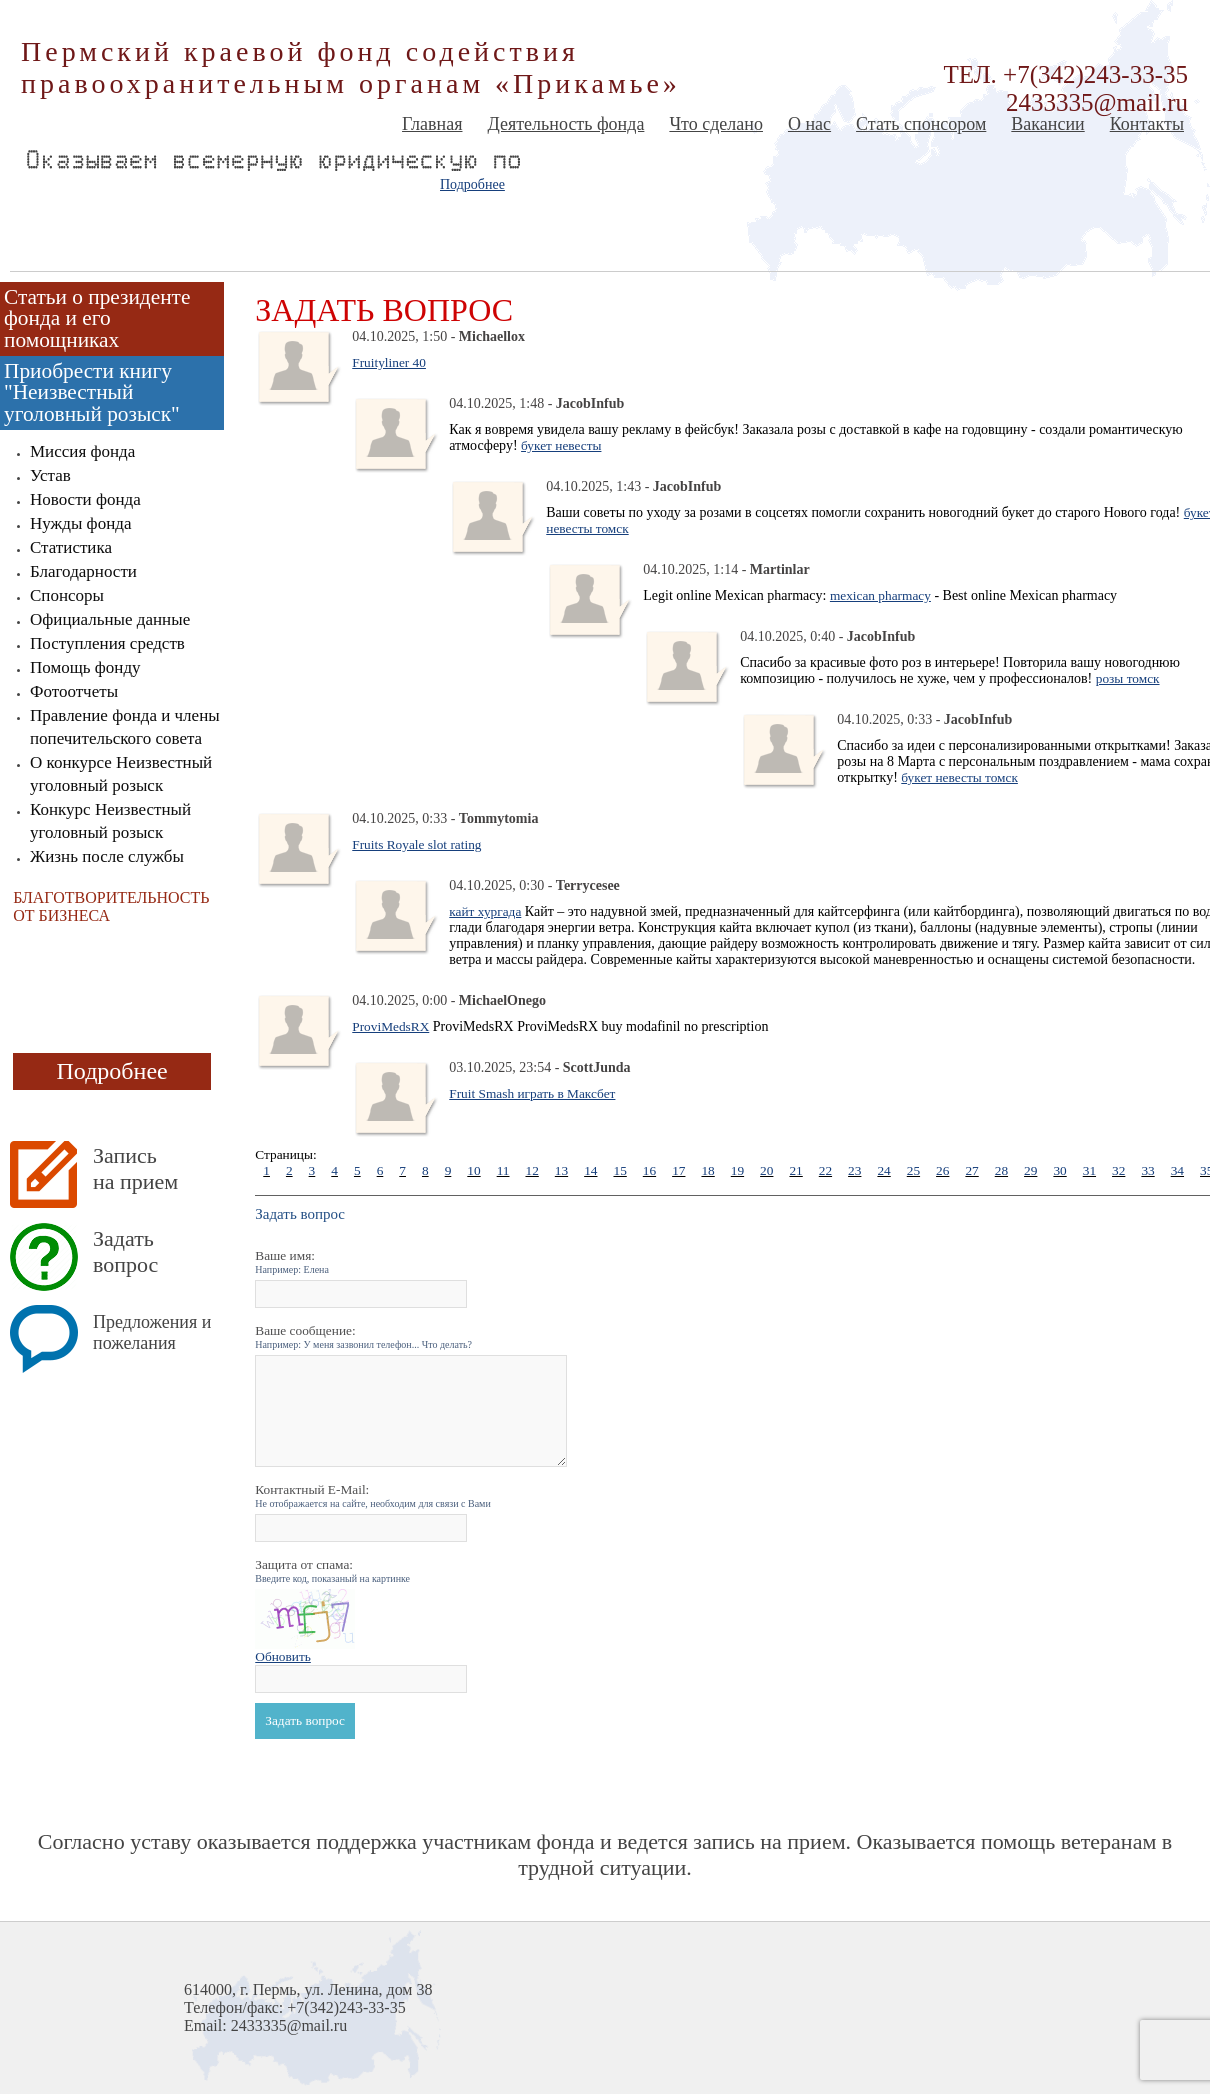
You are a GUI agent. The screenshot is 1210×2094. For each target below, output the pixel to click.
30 (1059, 1170)
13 (561, 1170)
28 (1001, 1170)
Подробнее (472, 184)
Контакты (1147, 124)
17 (678, 1170)
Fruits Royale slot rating (416, 844)
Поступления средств (107, 643)
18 (707, 1170)
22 (825, 1170)
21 (795, 1170)
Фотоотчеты (74, 691)
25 (913, 1170)
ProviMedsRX (390, 1026)
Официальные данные (110, 619)
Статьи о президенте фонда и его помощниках (97, 318)
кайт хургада (485, 911)
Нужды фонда (80, 523)
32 (1118, 1170)
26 (942, 1170)
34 (1177, 1170)
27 (971, 1170)
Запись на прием (135, 1168)
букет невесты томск (959, 777)
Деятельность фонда (565, 124)
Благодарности (83, 571)
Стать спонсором (921, 124)
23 (854, 1170)
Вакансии (1047, 124)
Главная (432, 124)
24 (883, 1170)
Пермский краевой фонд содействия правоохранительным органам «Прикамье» (351, 67)
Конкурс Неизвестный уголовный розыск (110, 821)
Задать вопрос (125, 1251)
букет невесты (561, 445)
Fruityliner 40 (389, 362)
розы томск (1128, 678)
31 (1089, 1170)
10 (473, 1170)
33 (1147, 1170)
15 (619, 1170)
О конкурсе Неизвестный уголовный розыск (121, 774)
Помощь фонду (85, 667)
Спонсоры (67, 595)
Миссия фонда (82, 451)
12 (531, 1170)
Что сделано (716, 124)
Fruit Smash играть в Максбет (532, 1093)
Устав (50, 475)
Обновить (283, 1656)
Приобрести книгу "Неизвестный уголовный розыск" (92, 392)
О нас (809, 124)
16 (649, 1170)
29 (1030, 1170)
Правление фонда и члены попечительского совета (125, 727)
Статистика (71, 547)
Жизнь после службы (107, 856)
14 (590, 1170)
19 (737, 1170)
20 (766, 1170)
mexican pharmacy (880, 595)
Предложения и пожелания (152, 1332)
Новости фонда (85, 499)
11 (503, 1170)
